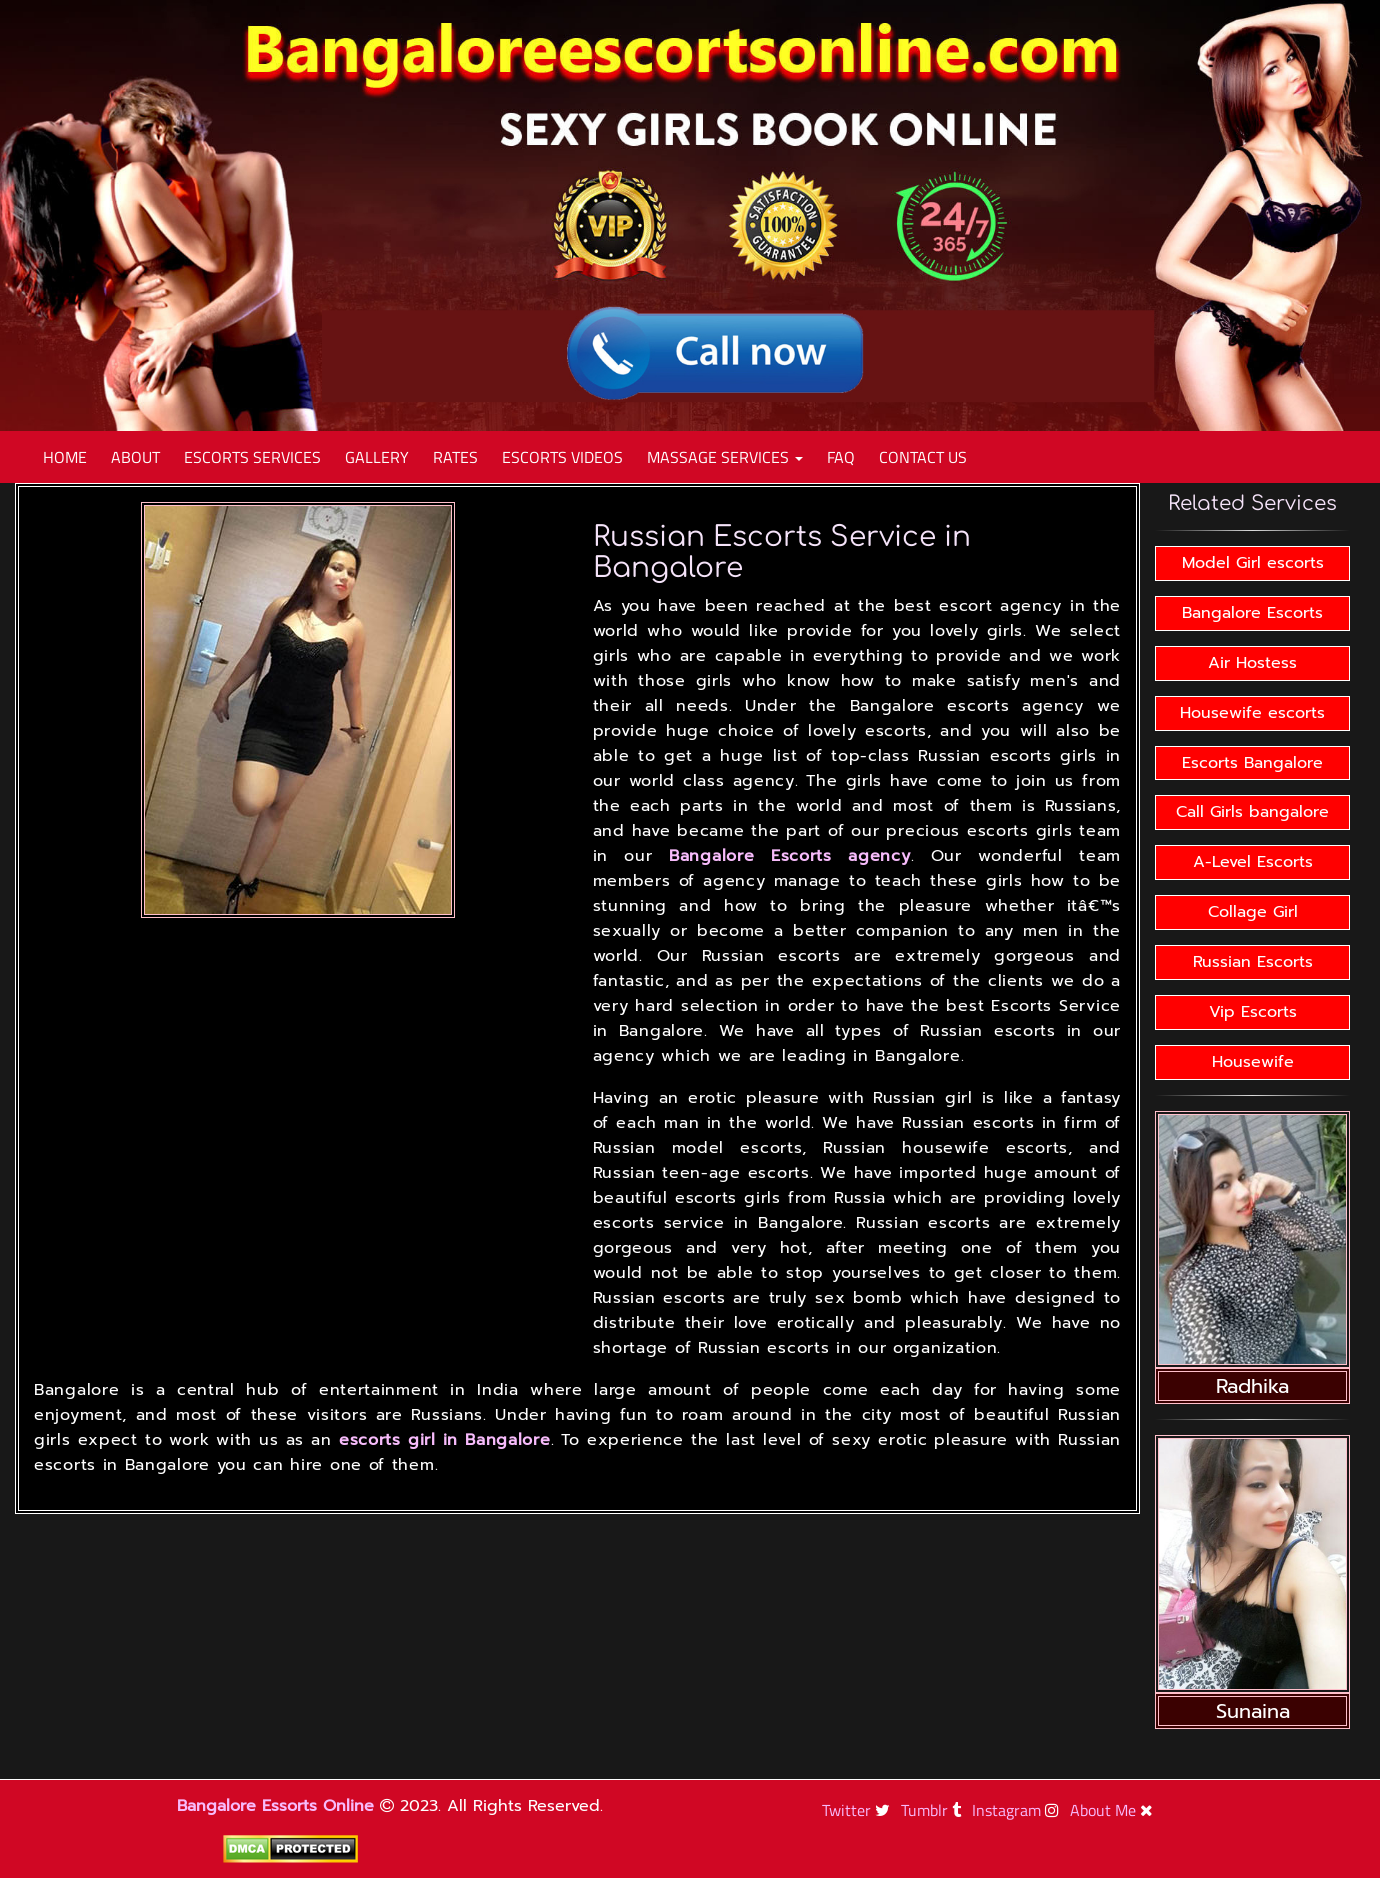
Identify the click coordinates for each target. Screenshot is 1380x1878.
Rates (455, 457)
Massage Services (725, 457)
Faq (841, 457)
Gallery (377, 457)
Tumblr (933, 1810)
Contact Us (923, 457)
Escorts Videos (562, 457)
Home (65, 457)
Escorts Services (252, 457)
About (135, 457)
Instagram (1018, 1810)
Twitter (858, 1810)
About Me (1114, 1810)
